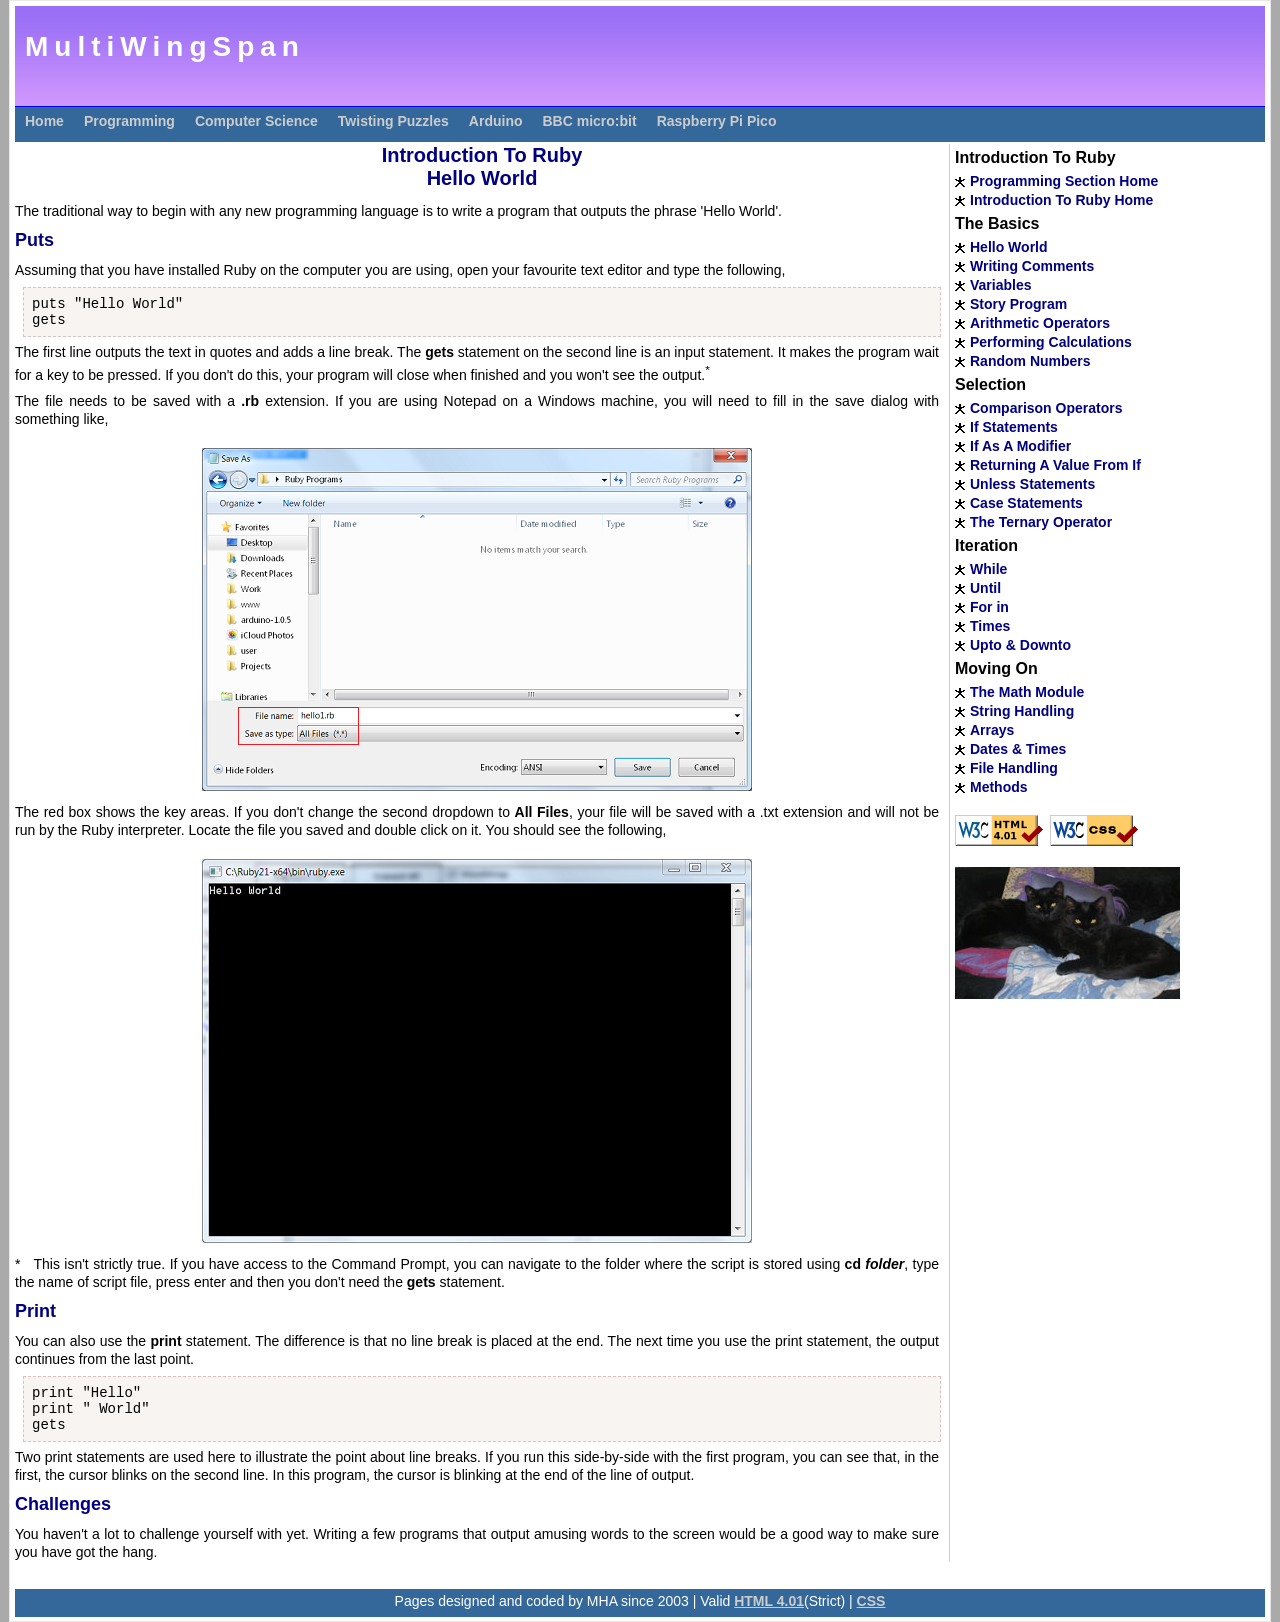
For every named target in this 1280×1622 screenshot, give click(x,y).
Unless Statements (1032, 484)
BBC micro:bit (590, 121)
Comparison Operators (1046, 408)
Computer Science (256, 121)
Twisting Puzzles (393, 121)
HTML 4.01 (769, 1601)
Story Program (1018, 304)
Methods (999, 787)
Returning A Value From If (1055, 465)
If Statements (1014, 427)
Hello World (1009, 247)
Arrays (992, 730)
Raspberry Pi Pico (717, 121)
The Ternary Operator (1041, 522)
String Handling (1022, 711)
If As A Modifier (1020, 446)
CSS (871, 1601)
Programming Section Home (1064, 181)
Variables (1001, 285)
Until (985, 588)
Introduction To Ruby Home (1061, 200)
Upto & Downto (1020, 645)
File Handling (1014, 768)
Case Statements (1026, 503)
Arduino (496, 121)
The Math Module (1027, 692)
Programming (129, 121)
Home (44, 121)
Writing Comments (1032, 266)
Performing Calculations (1051, 342)
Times (990, 626)
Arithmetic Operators (1040, 323)
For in (989, 607)
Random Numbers (1030, 361)
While (988, 569)
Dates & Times (1018, 749)
